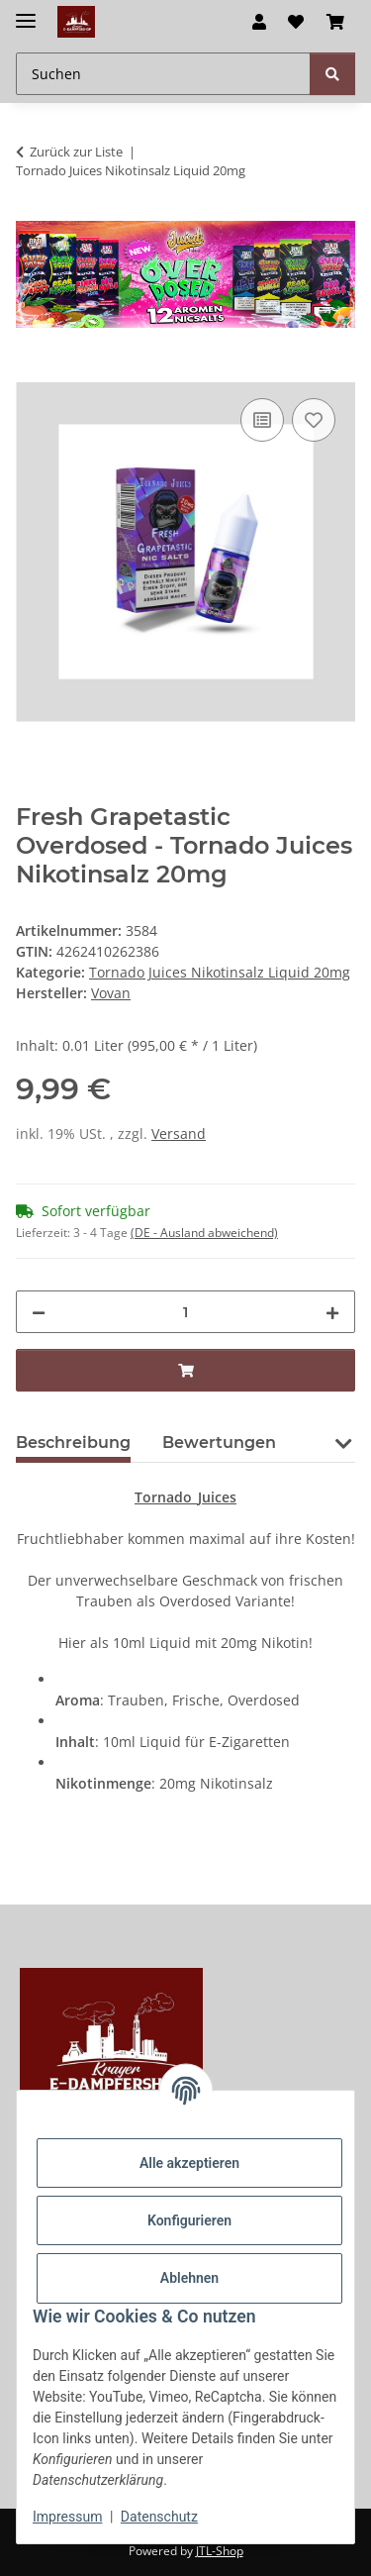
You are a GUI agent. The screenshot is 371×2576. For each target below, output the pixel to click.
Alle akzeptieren (189, 2163)
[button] (259, 22)
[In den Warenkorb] (31, 371)
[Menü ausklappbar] (26, 12)
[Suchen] (332, 73)
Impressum (67, 2516)
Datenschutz (159, 2516)
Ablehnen (189, 2278)
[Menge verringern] (38, 1311)
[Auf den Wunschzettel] (313, 420)
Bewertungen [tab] (219, 1442)
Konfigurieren (189, 2220)
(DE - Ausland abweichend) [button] (204, 1232)
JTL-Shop (219, 2550)
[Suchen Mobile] (163, 73)
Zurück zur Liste (76, 151)
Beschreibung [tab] (73, 1442)
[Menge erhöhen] (332, 1311)
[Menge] (185, 1311)
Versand (178, 1133)
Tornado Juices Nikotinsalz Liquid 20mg (219, 972)
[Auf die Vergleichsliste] (262, 420)
